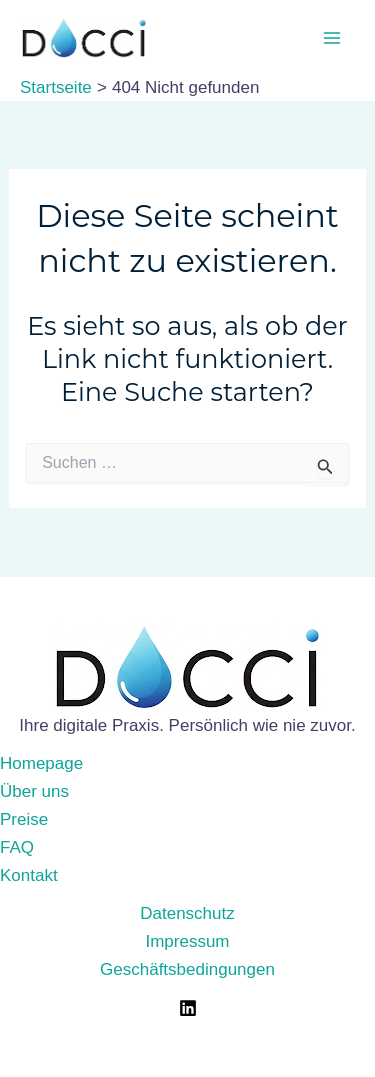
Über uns (34, 791)
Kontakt (29, 875)
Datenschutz (187, 913)
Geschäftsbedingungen (187, 969)
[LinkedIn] (188, 1008)
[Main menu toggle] (333, 38)
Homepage (41, 763)
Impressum (187, 941)
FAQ (17, 847)
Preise (24, 819)
